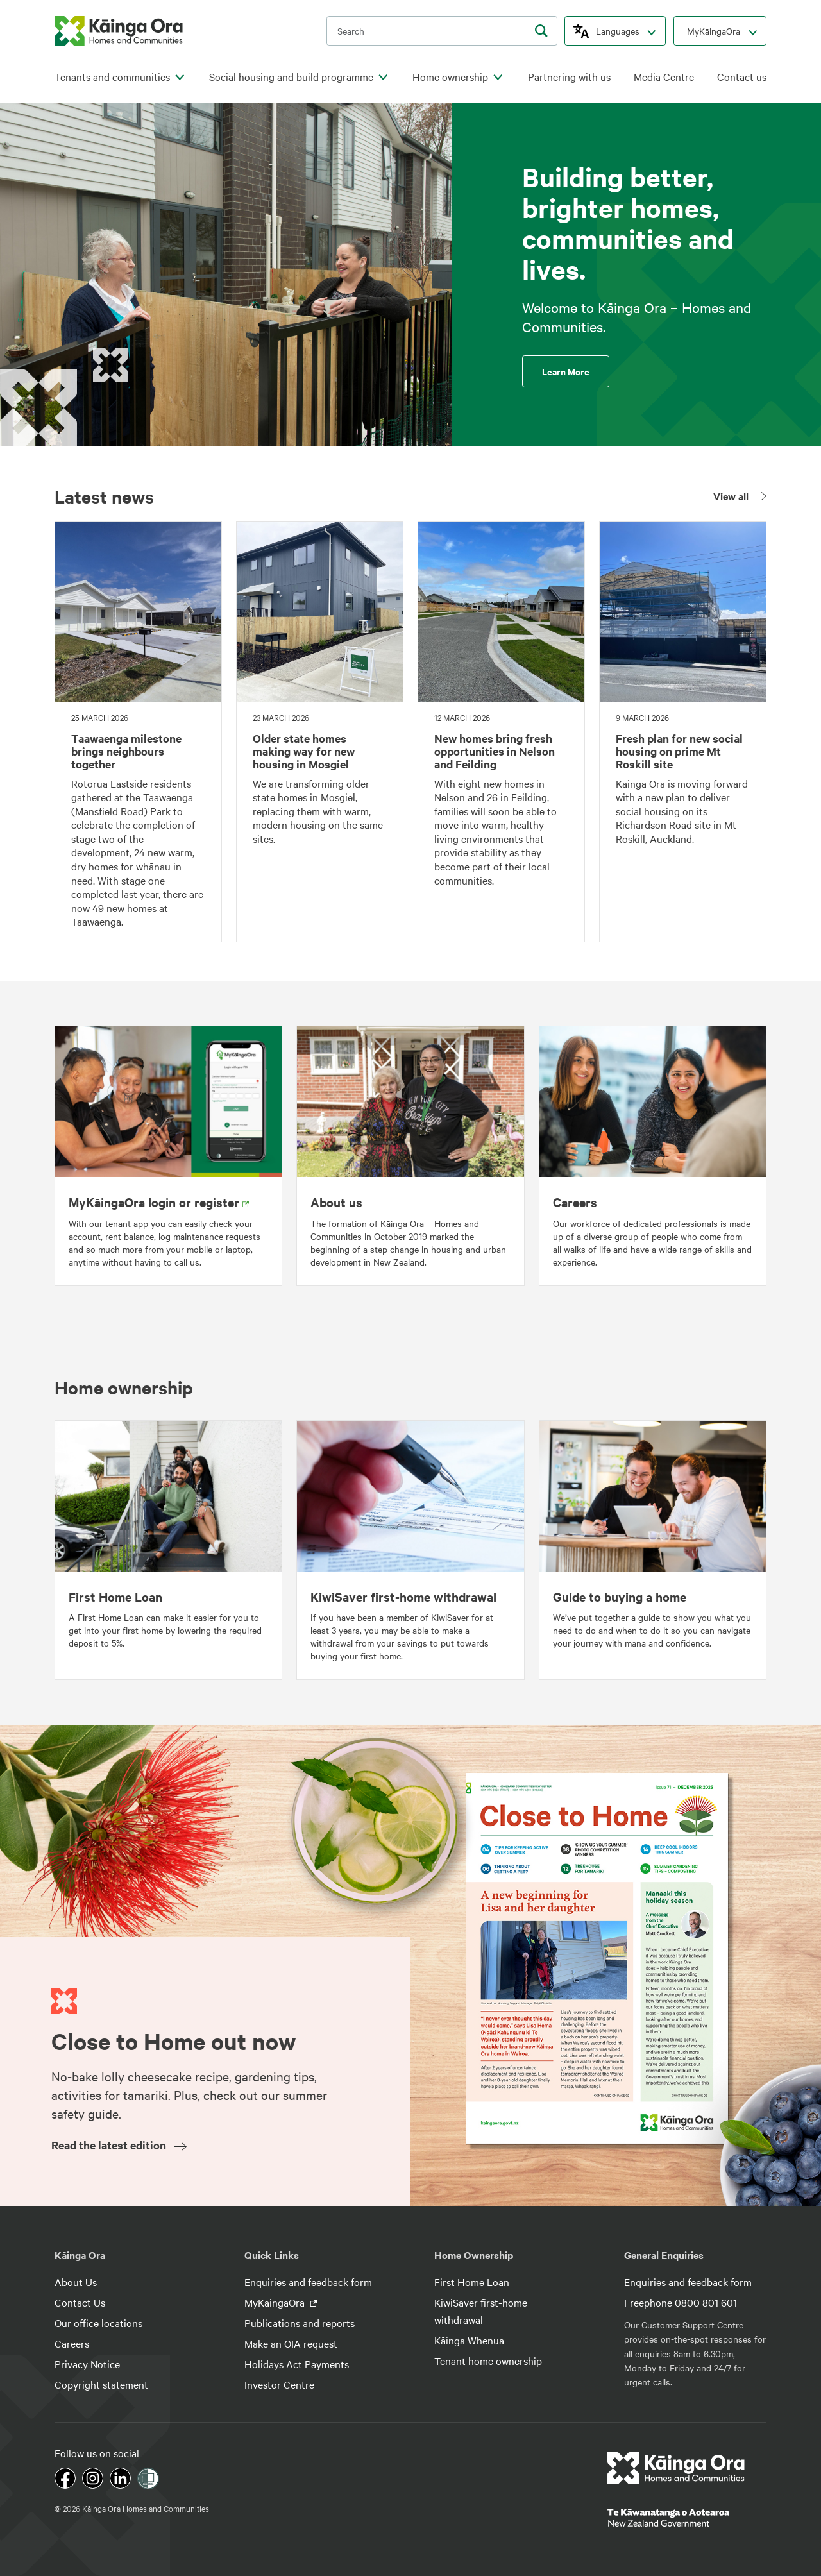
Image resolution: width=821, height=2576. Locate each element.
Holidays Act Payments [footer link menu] (296, 2364)
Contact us (741, 76)
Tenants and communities (112, 76)
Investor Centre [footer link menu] (279, 2384)
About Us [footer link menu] (76, 2282)
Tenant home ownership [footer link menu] (488, 2360)
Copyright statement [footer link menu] (101, 2384)
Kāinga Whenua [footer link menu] (469, 2340)
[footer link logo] (676, 2468)
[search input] (441, 31)
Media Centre (664, 76)
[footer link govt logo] (686, 2518)
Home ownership (450, 76)
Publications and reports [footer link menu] (299, 2323)
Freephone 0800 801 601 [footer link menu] (680, 2302)
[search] (541, 30)
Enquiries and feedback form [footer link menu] (308, 2282)
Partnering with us (569, 76)
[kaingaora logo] (119, 31)
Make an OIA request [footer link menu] (290, 2343)
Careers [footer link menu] (72, 2343)
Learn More (565, 371)
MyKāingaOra (713, 30)
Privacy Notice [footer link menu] (87, 2364)
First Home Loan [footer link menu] (471, 2282)
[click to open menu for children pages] (179, 77)
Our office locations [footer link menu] (98, 2323)
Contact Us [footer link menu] (80, 2302)
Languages (617, 30)
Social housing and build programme (291, 76)
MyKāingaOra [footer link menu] (275, 2302)
